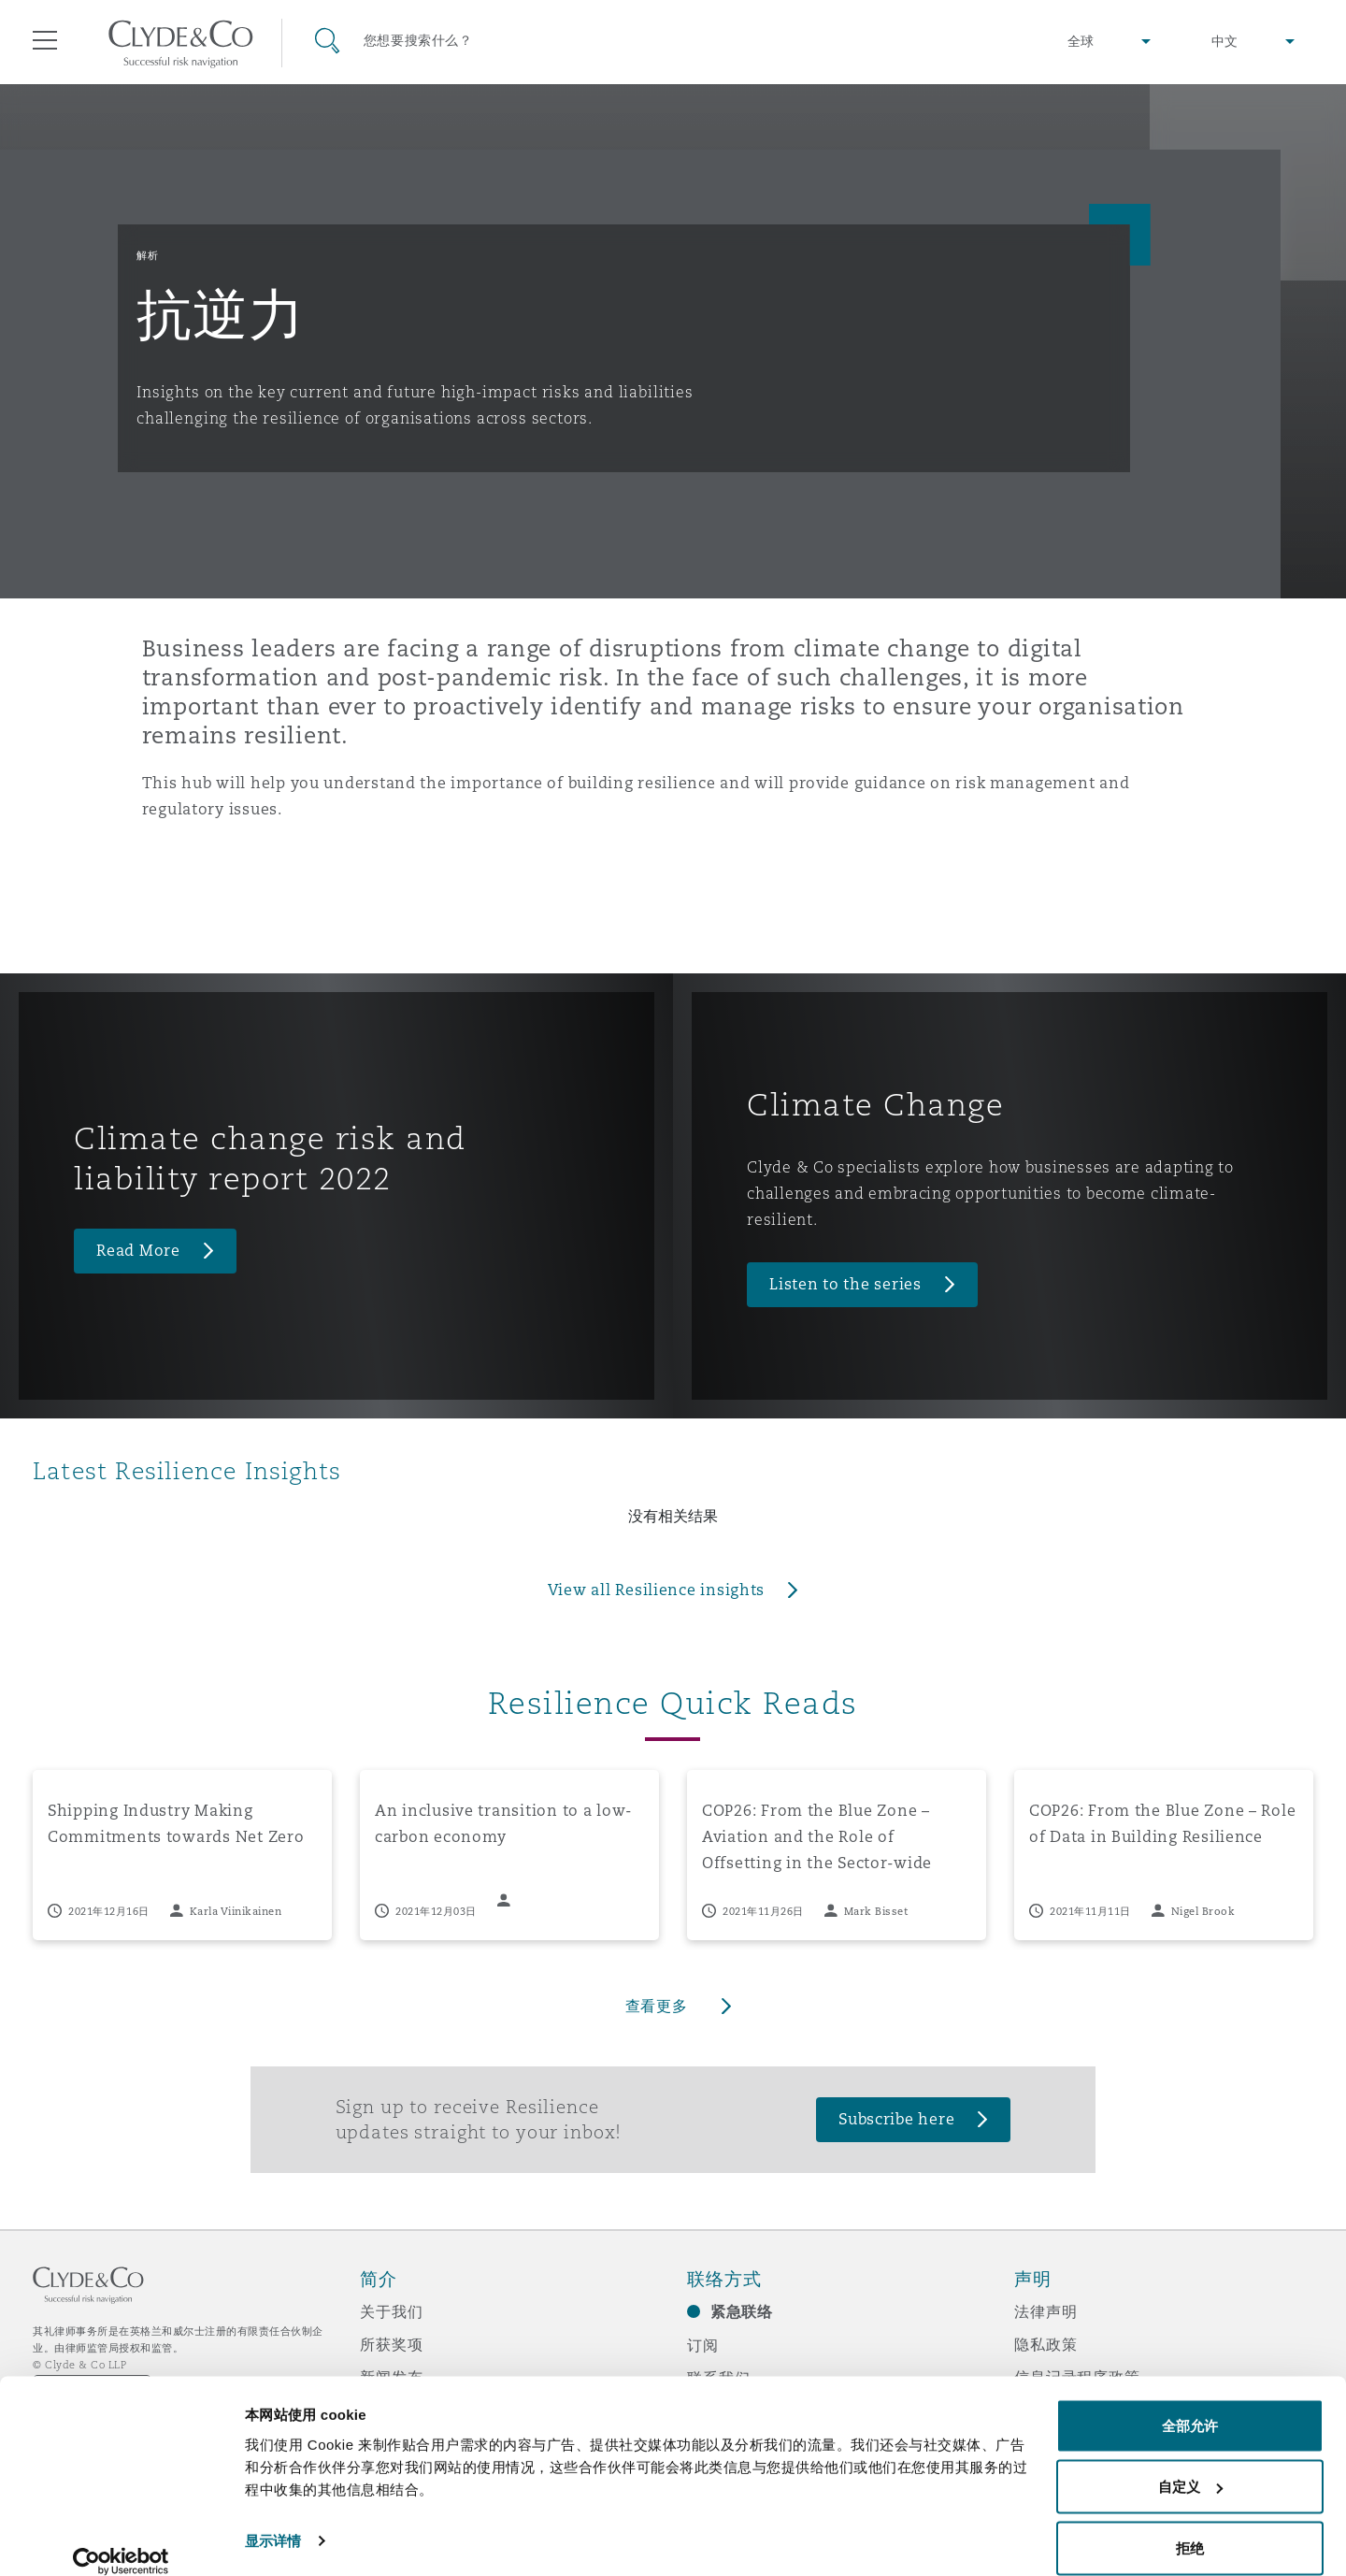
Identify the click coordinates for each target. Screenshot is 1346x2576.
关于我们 (391, 2311)
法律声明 (1045, 2311)
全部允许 (1190, 2403)
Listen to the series (845, 1284)
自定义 (1190, 2465)
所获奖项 (391, 2344)
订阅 (703, 2345)
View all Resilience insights (656, 1590)
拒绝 (1190, 2526)
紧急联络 (741, 2312)
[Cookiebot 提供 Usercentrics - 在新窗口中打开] (121, 2540)
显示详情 (273, 2518)
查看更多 (656, 2006)
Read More (138, 1250)
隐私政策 (1045, 2344)
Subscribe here (896, 2119)
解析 (147, 255)
